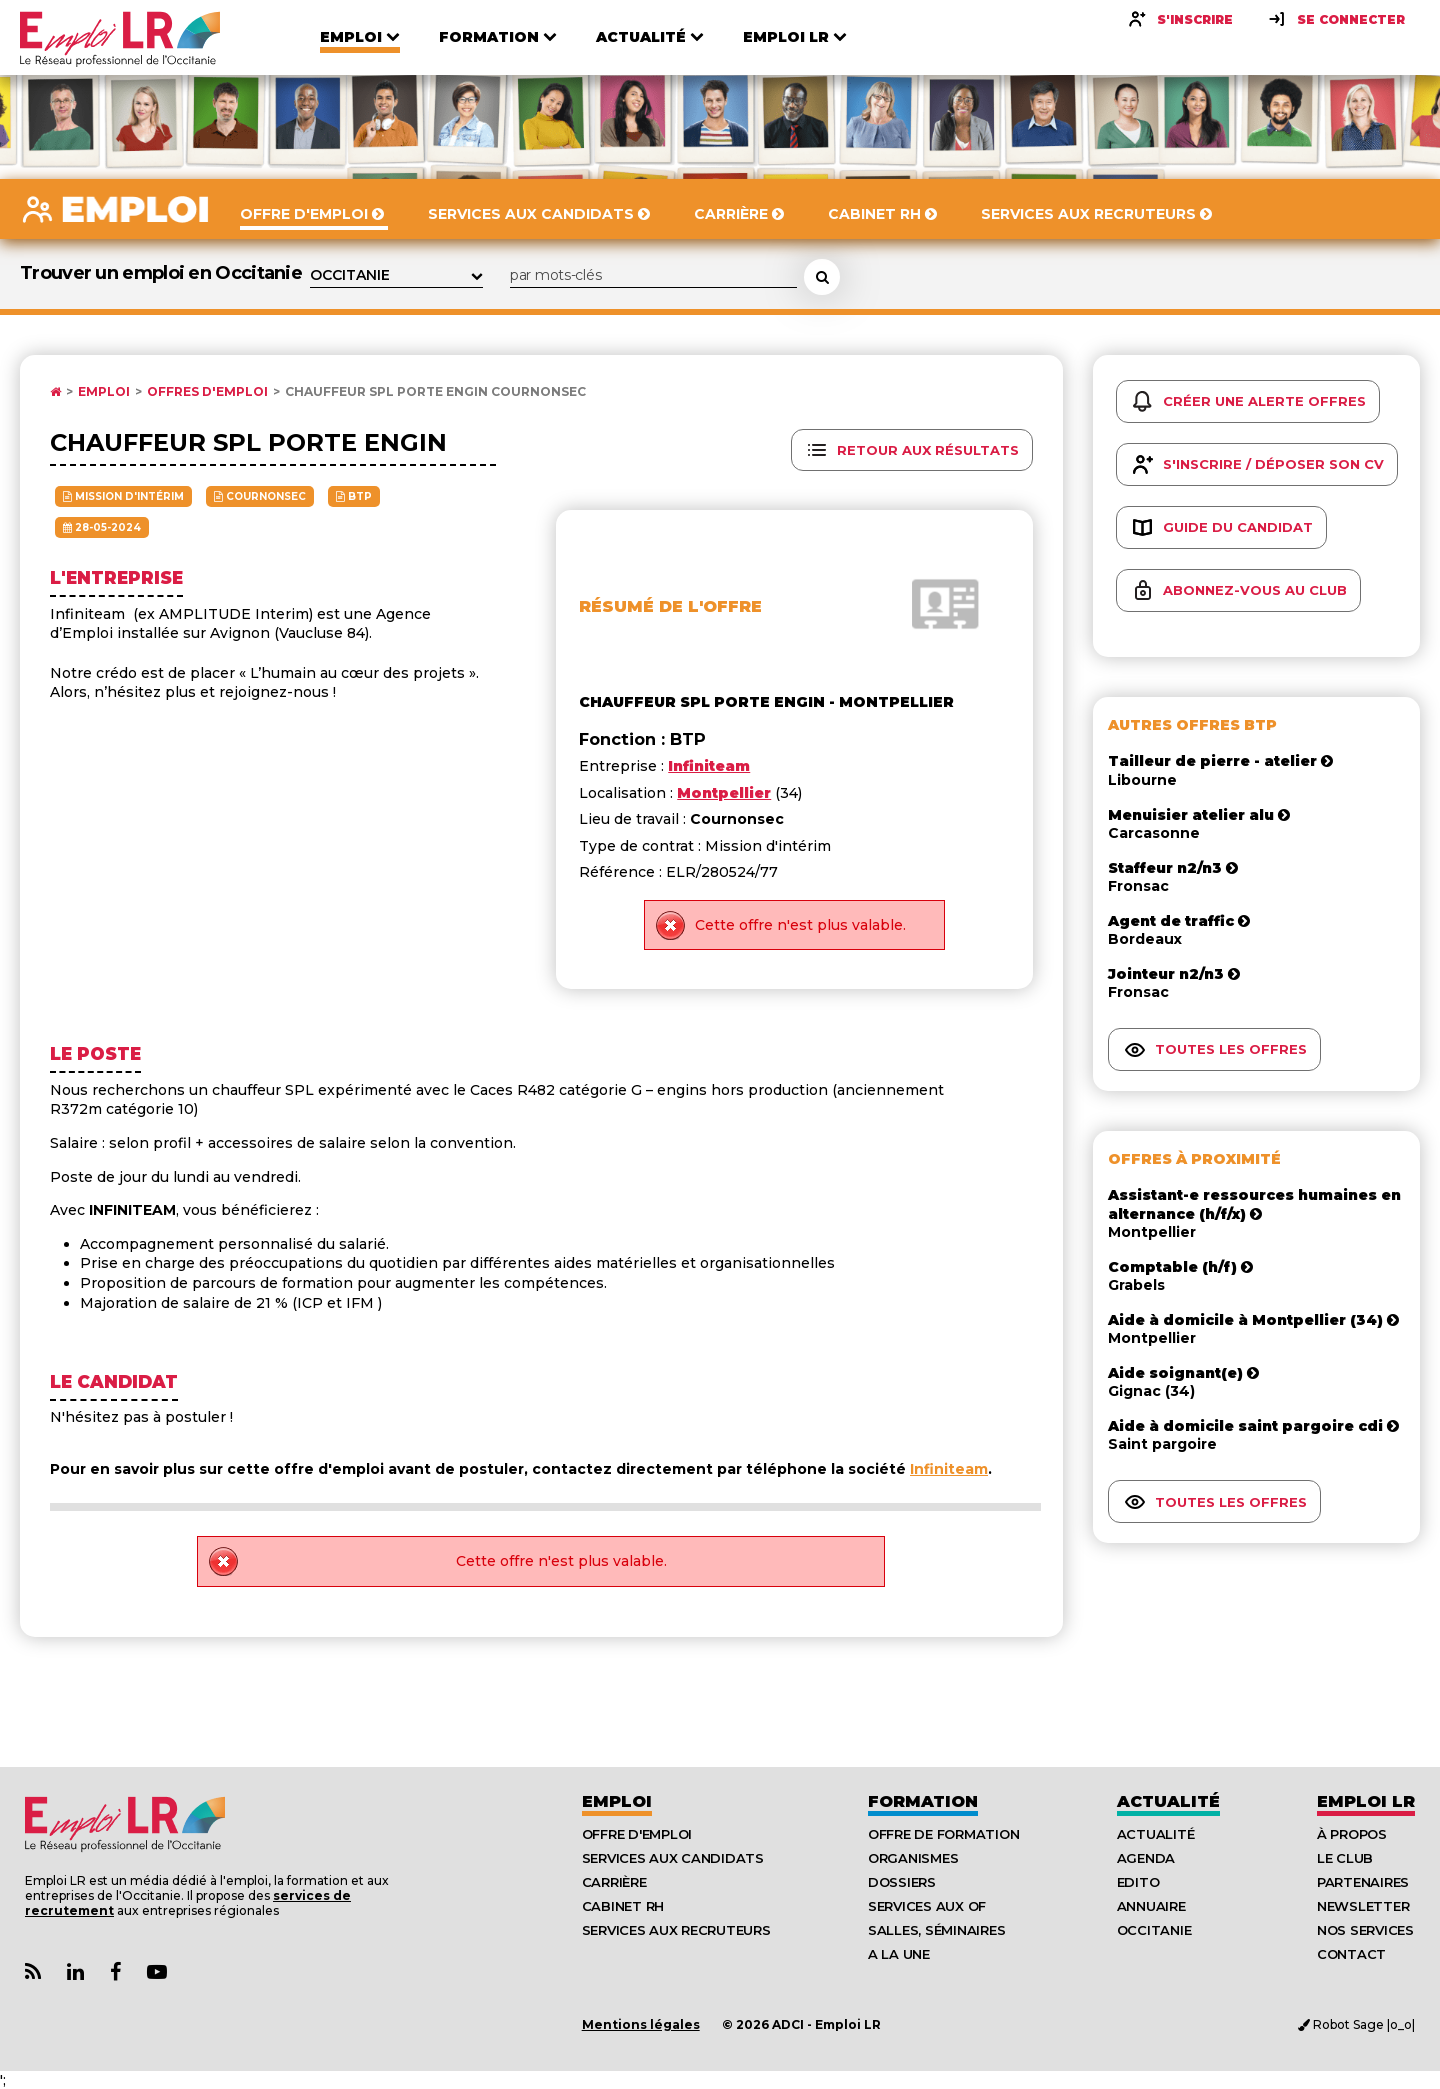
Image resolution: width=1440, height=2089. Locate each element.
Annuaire (1151, 1906)
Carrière (614, 1882)
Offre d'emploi (637, 1834)
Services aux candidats (673, 1858)
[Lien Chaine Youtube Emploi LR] (157, 1972)
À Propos (1352, 1834)
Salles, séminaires (936, 1930)
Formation (923, 1801)
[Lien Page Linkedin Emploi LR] (75, 1972)
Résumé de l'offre (670, 606)
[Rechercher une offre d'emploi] (822, 277)
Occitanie (1154, 1930)
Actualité (1168, 1801)
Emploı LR (1366, 1801)
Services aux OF (927, 1906)
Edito (1138, 1882)
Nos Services (1365, 1930)
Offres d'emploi (207, 392)
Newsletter (1363, 1906)
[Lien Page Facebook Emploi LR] (115, 1972)
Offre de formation (943, 1834)
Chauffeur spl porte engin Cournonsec (435, 392)
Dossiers (902, 1882)
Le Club (1345, 1858)
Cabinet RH (623, 1906)
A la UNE (899, 1954)
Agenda (1146, 1858)
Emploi (104, 392)
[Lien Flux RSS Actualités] (33, 1972)
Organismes (913, 1858)
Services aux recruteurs (676, 1930)
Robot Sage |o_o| (1356, 2024)
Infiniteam (949, 1469)
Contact (1351, 1954)
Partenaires (1363, 1882)
